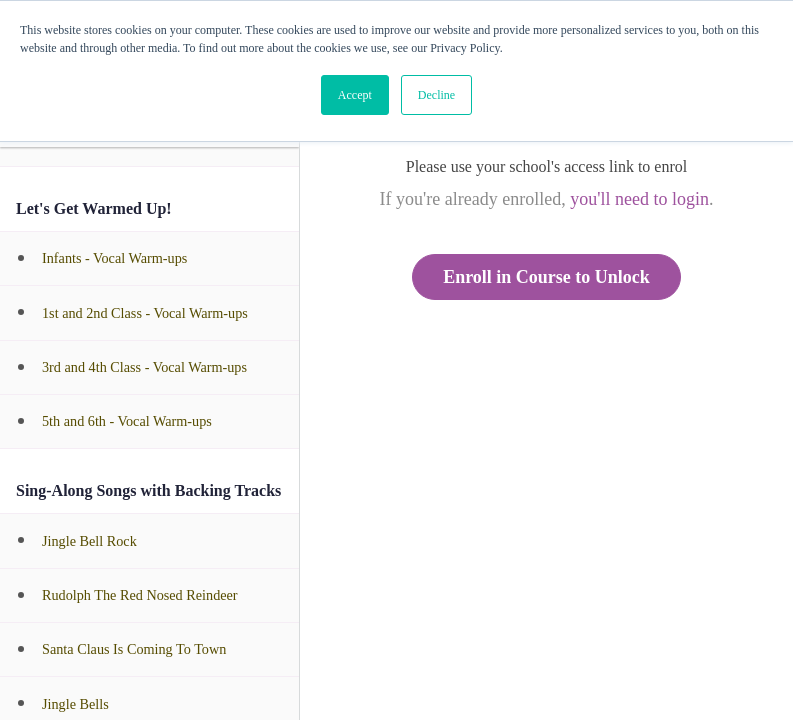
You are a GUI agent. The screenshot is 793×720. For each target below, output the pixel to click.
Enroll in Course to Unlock (546, 277)
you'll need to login (639, 199)
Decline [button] (436, 95)
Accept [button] (355, 95)
